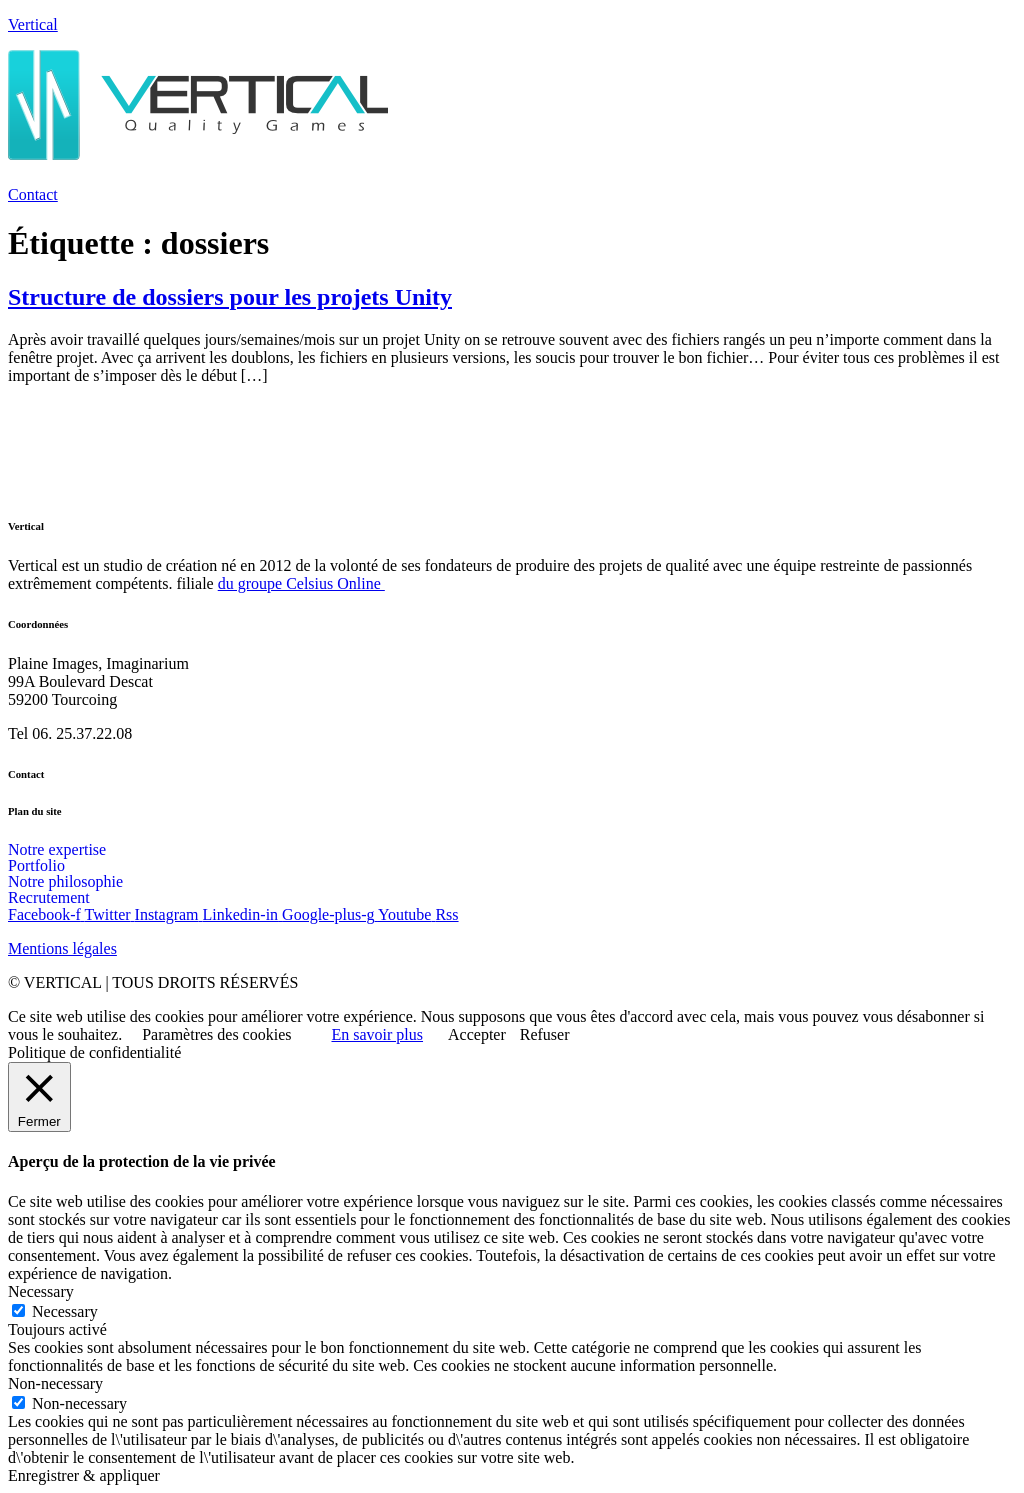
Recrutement (49, 898)
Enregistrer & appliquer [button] (84, 1475)
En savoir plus (377, 1034)
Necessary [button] (41, 1291)
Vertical (33, 24)
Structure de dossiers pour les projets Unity (230, 297)
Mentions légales (62, 948)
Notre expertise (57, 850)
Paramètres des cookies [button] (216, 1034)
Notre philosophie (65, 882)
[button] (512, 175)
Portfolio (36, 866)
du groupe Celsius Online (301, 583)
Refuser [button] (545, 1034)
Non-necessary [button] (55, 1383)
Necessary (65, 1311)
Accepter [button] (477, 1034)
